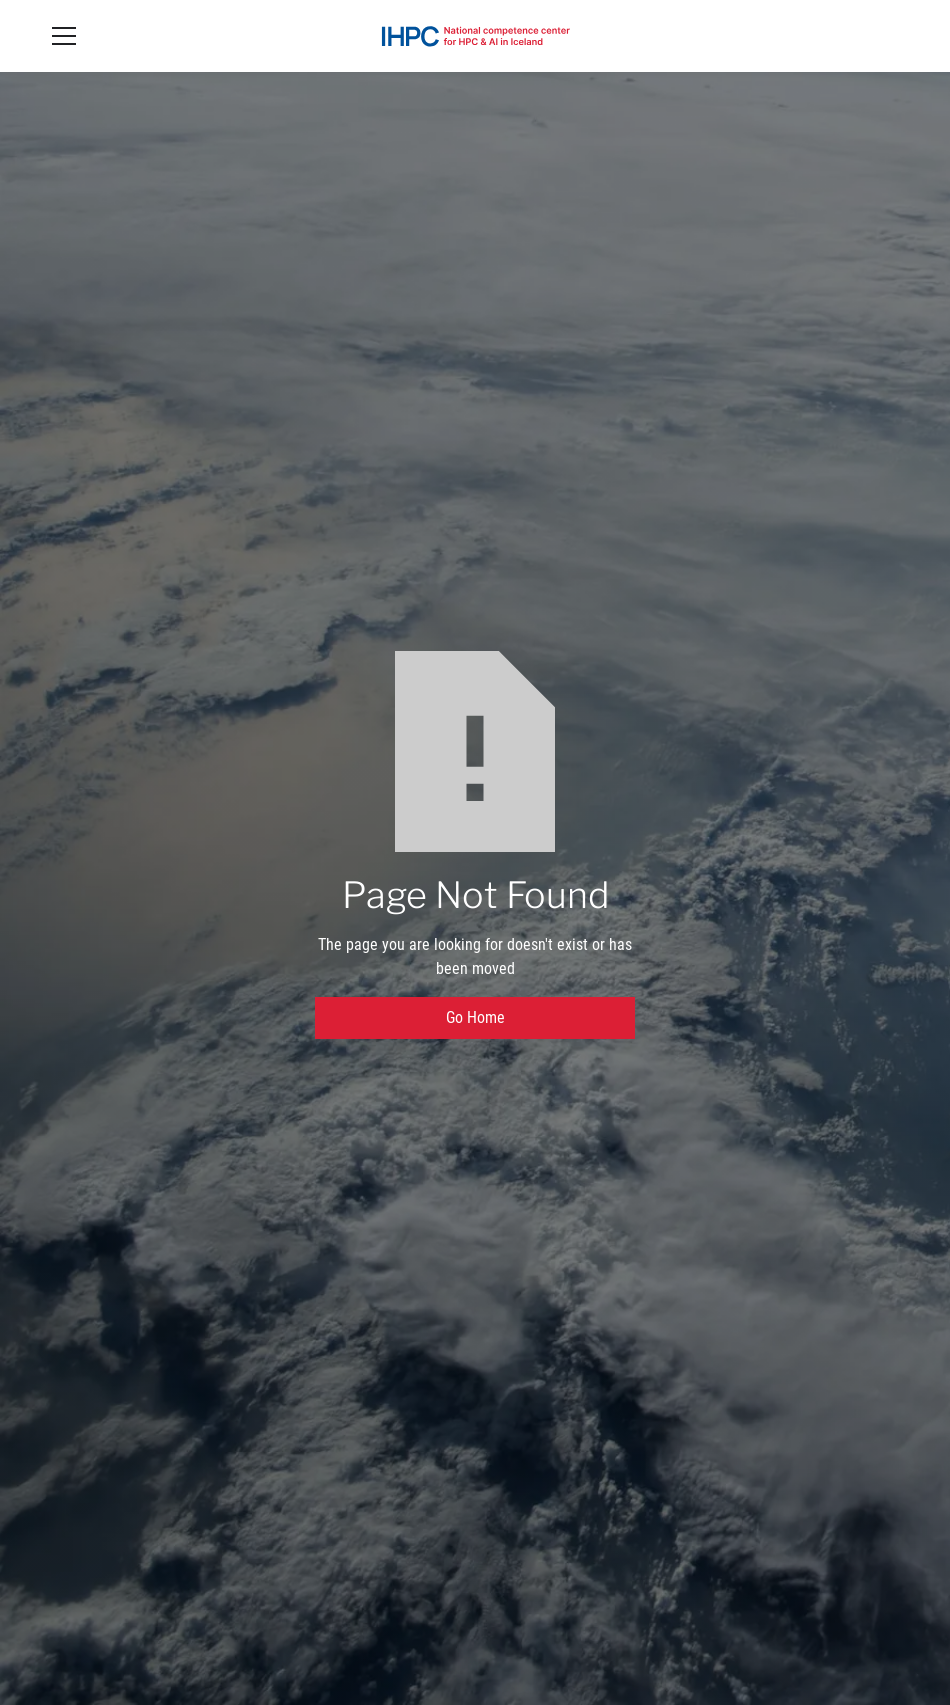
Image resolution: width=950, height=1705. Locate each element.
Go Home (475, 1017)
